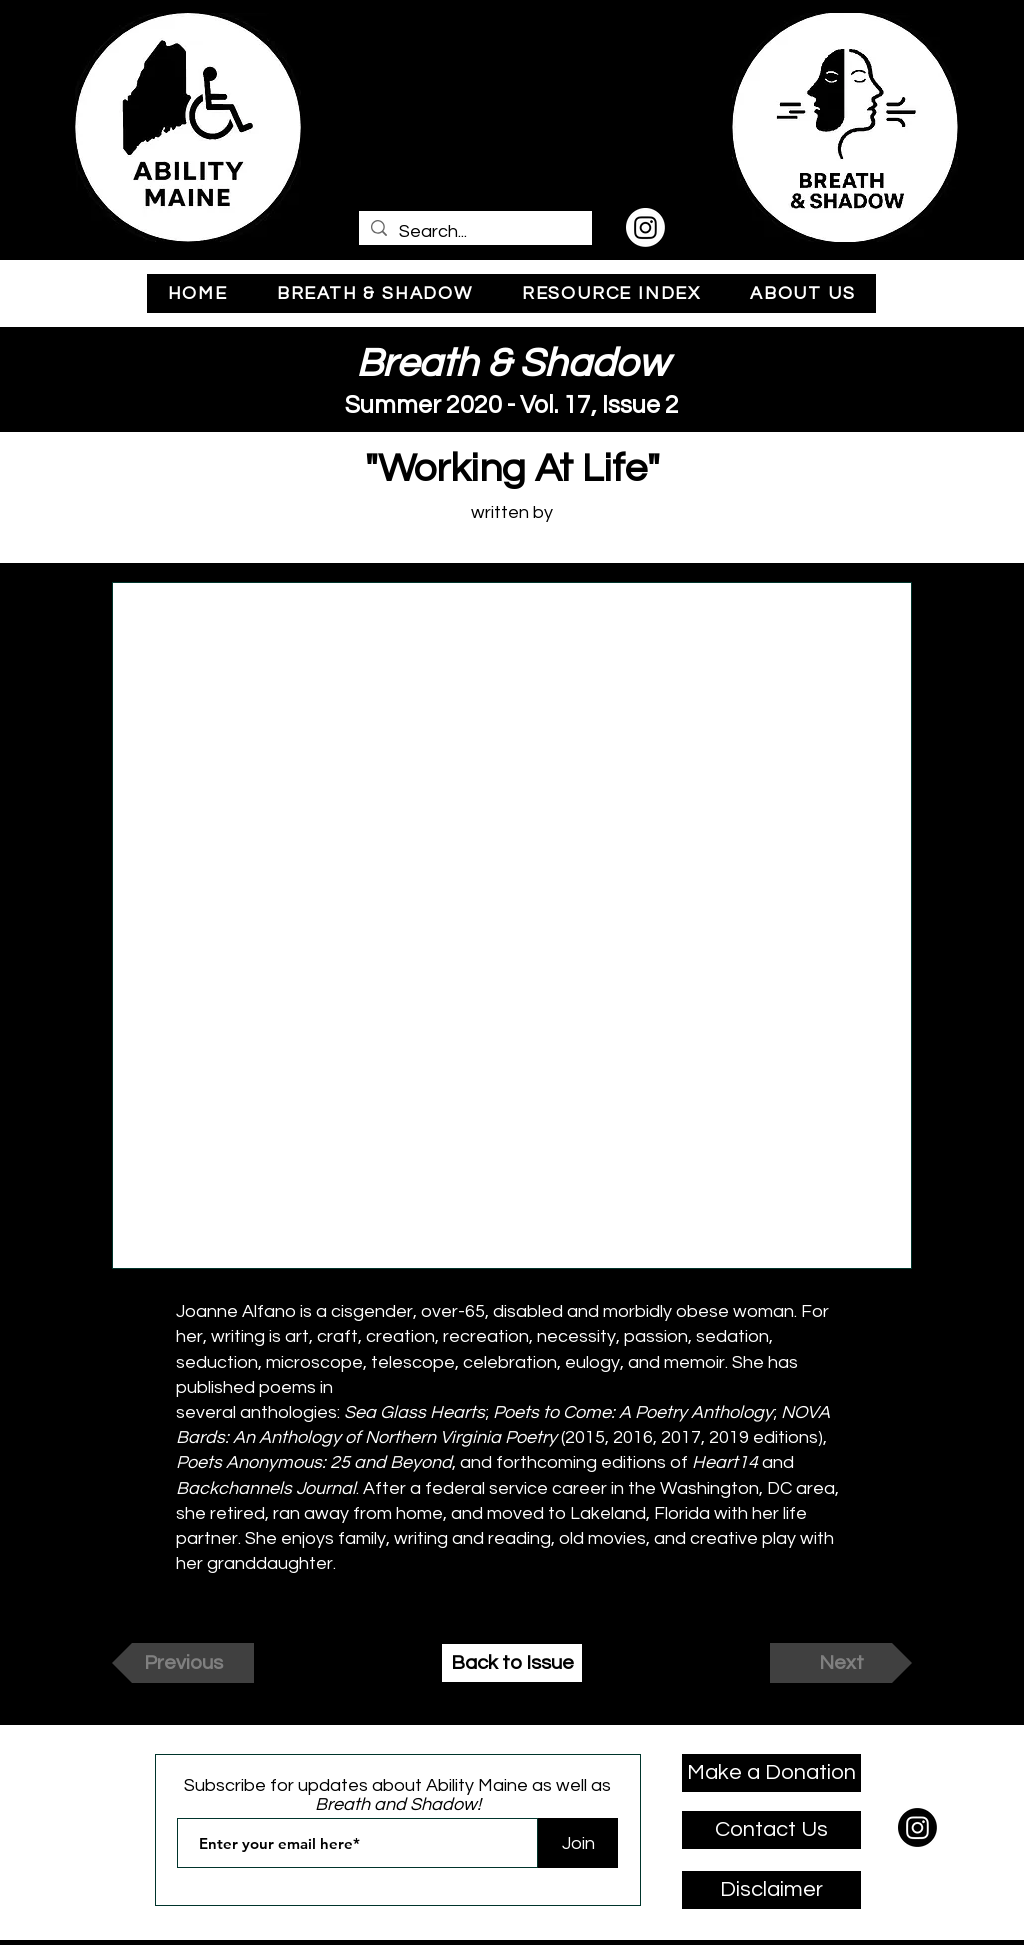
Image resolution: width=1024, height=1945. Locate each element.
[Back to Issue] (512, 1663)
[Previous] (183, 1663)
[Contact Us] (771, 1830)
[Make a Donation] (771, 1773)
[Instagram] (645, 227)
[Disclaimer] (771, 1890)
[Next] (841, 1663)
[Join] (578, 1843)
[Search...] (474, 231)
